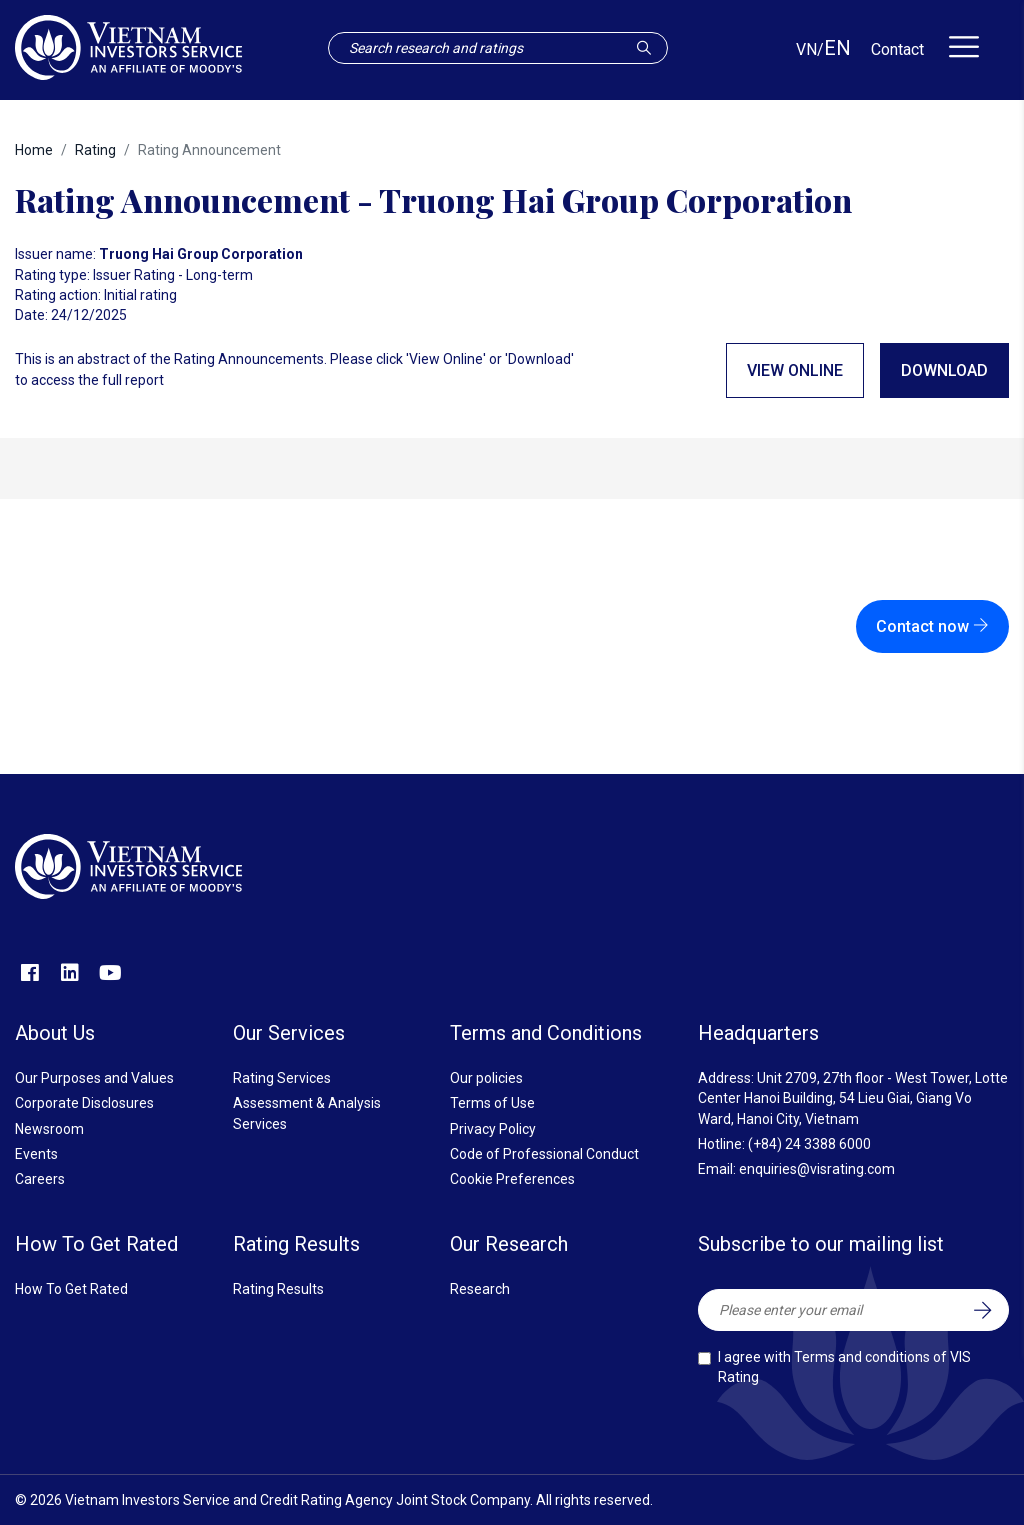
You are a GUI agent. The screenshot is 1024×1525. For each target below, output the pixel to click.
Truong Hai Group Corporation (201, 254)
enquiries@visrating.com (817, 1169)
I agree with (844, 1367)
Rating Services (282, 1078)
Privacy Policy (493, 1129)
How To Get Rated (71, 1289)
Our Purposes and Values (94, 1078)
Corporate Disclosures (84, 1103)
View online (795, 370)
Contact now (932, 626)
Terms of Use (492, 1103)
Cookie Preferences (512, 1179)
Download (944, 370)
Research (480, 1289)
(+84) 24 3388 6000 (809, 1144)
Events (36, 1154)
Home (34, 150)
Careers (40, 1179)
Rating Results (278, 1289)
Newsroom (49, 1129)
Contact (897, 49)
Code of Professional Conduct (544, 1154)
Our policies (486, 1078)
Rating (95, 150)
